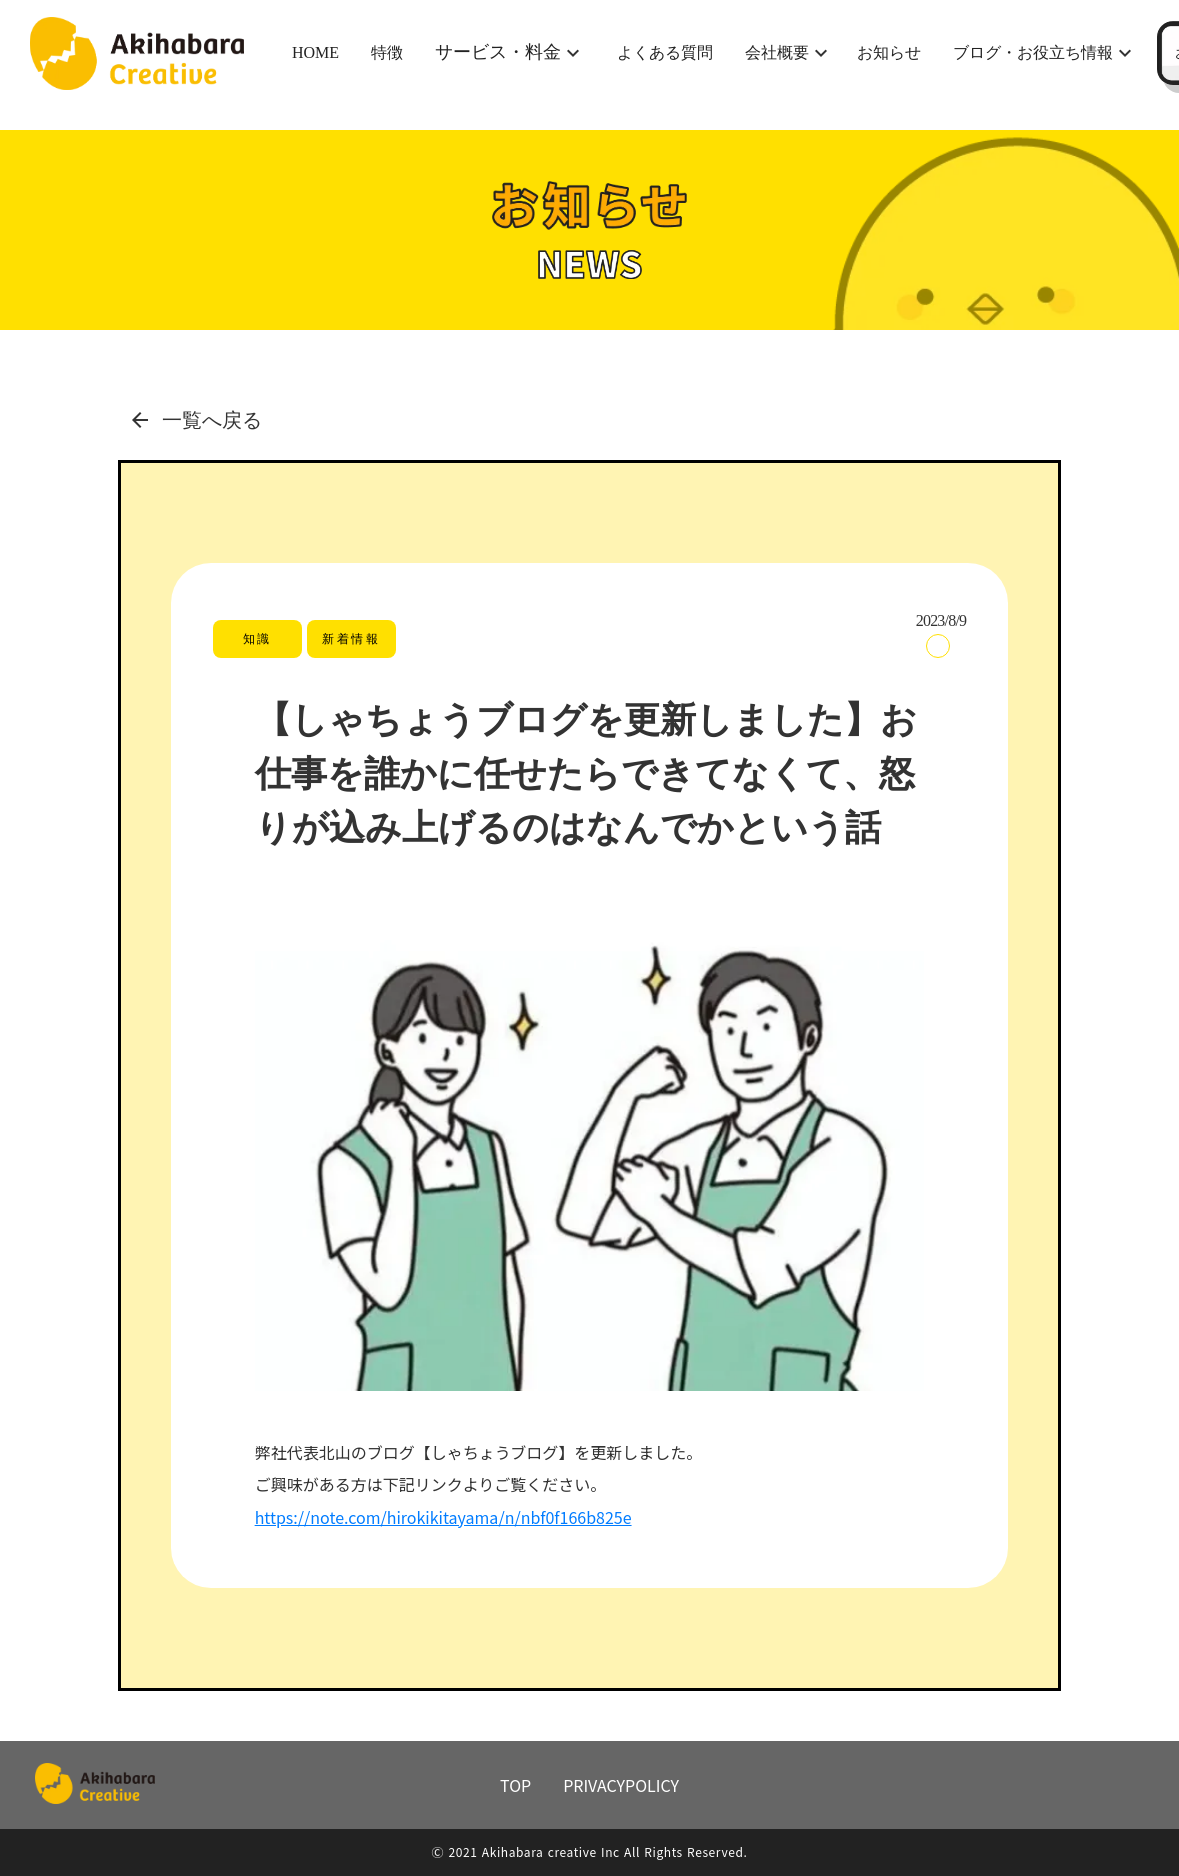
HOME (315, 52)
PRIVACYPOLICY (621, 1785)
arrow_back (140, 420)
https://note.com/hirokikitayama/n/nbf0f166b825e (443, 1517)
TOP (515, 1785)
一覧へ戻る (212, 420)
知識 (257, 639)
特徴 (387, 52)
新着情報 (351, 639)
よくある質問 (665, 52)
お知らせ (889, 52)
